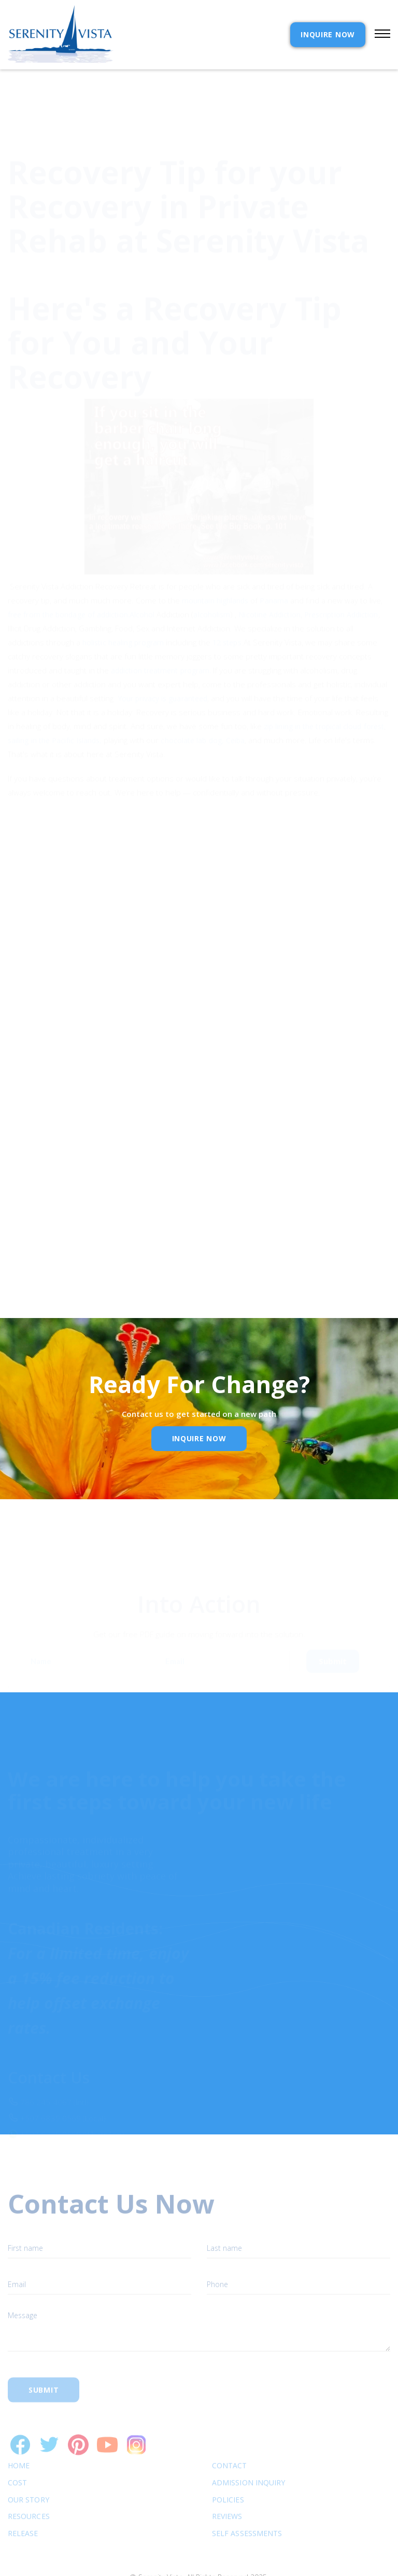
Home (19, 2436)
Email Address (46, 1150)
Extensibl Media (189, 2561)
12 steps (226, 603)
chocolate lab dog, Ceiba (203, 701)
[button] (377, 34)
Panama (275, 561)
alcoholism (211, 575)
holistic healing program (124, 603)
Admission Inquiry (248, 2453)
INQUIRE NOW (328, 34)
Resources (29, 2487)
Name (41, 1670)
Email (174, 1670)
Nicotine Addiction (268, 575)
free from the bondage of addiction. (69, 575)
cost (17, 2453)
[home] (60, 34)
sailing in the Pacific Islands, (55, 701)
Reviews (227, 2487)
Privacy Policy (119, 1199)
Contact (229, 2436)
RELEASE (23, 2504)
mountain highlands (215, 561)
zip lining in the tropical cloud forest (324, 687)
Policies (228, 2470)
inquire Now (199, 1438)
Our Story (28, 2470)
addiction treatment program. (161, 631)
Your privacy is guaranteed (162, 659)
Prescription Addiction (341, 575)
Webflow (275, 2561)
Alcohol (143, 575)
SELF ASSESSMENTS (247, 2504)
